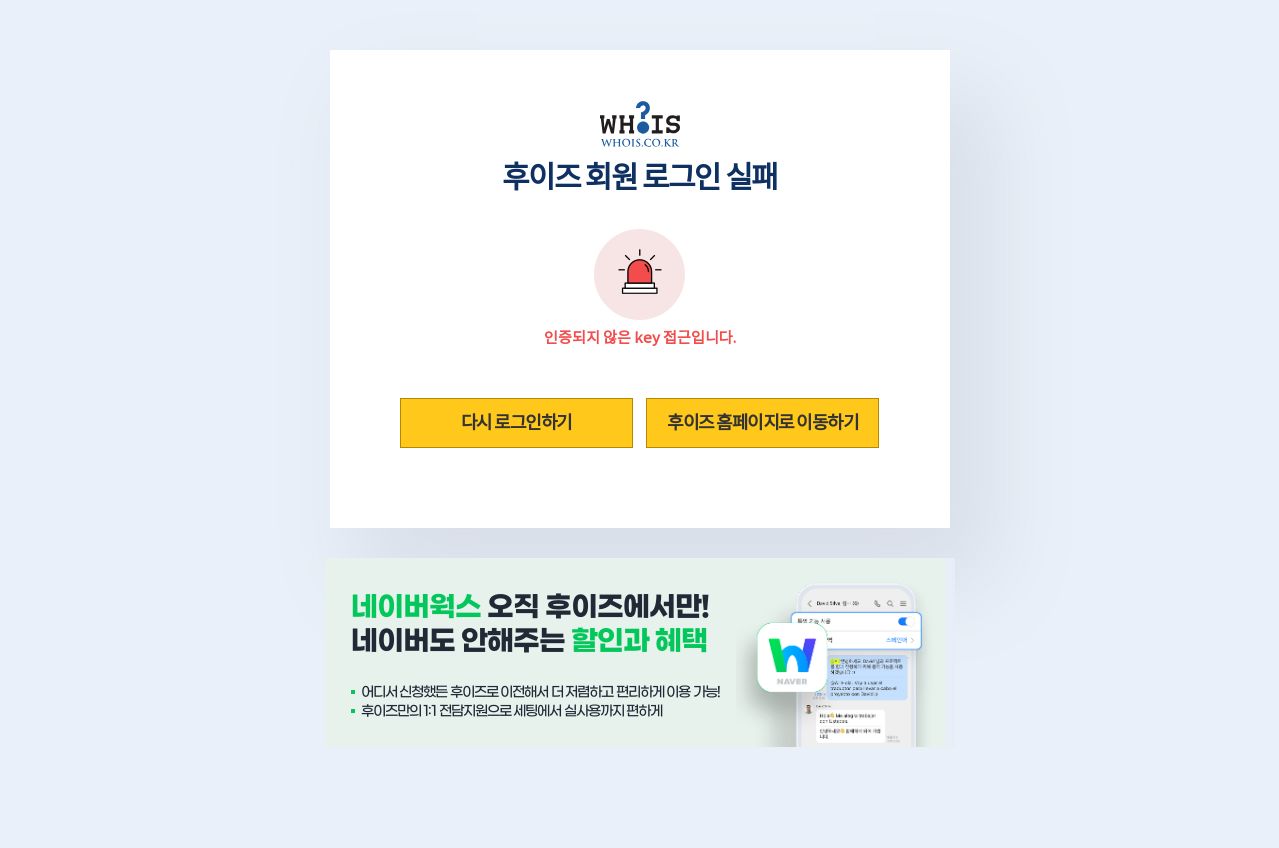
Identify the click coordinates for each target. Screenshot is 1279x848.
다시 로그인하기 (516, 422)
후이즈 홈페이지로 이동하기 (762, 422)
